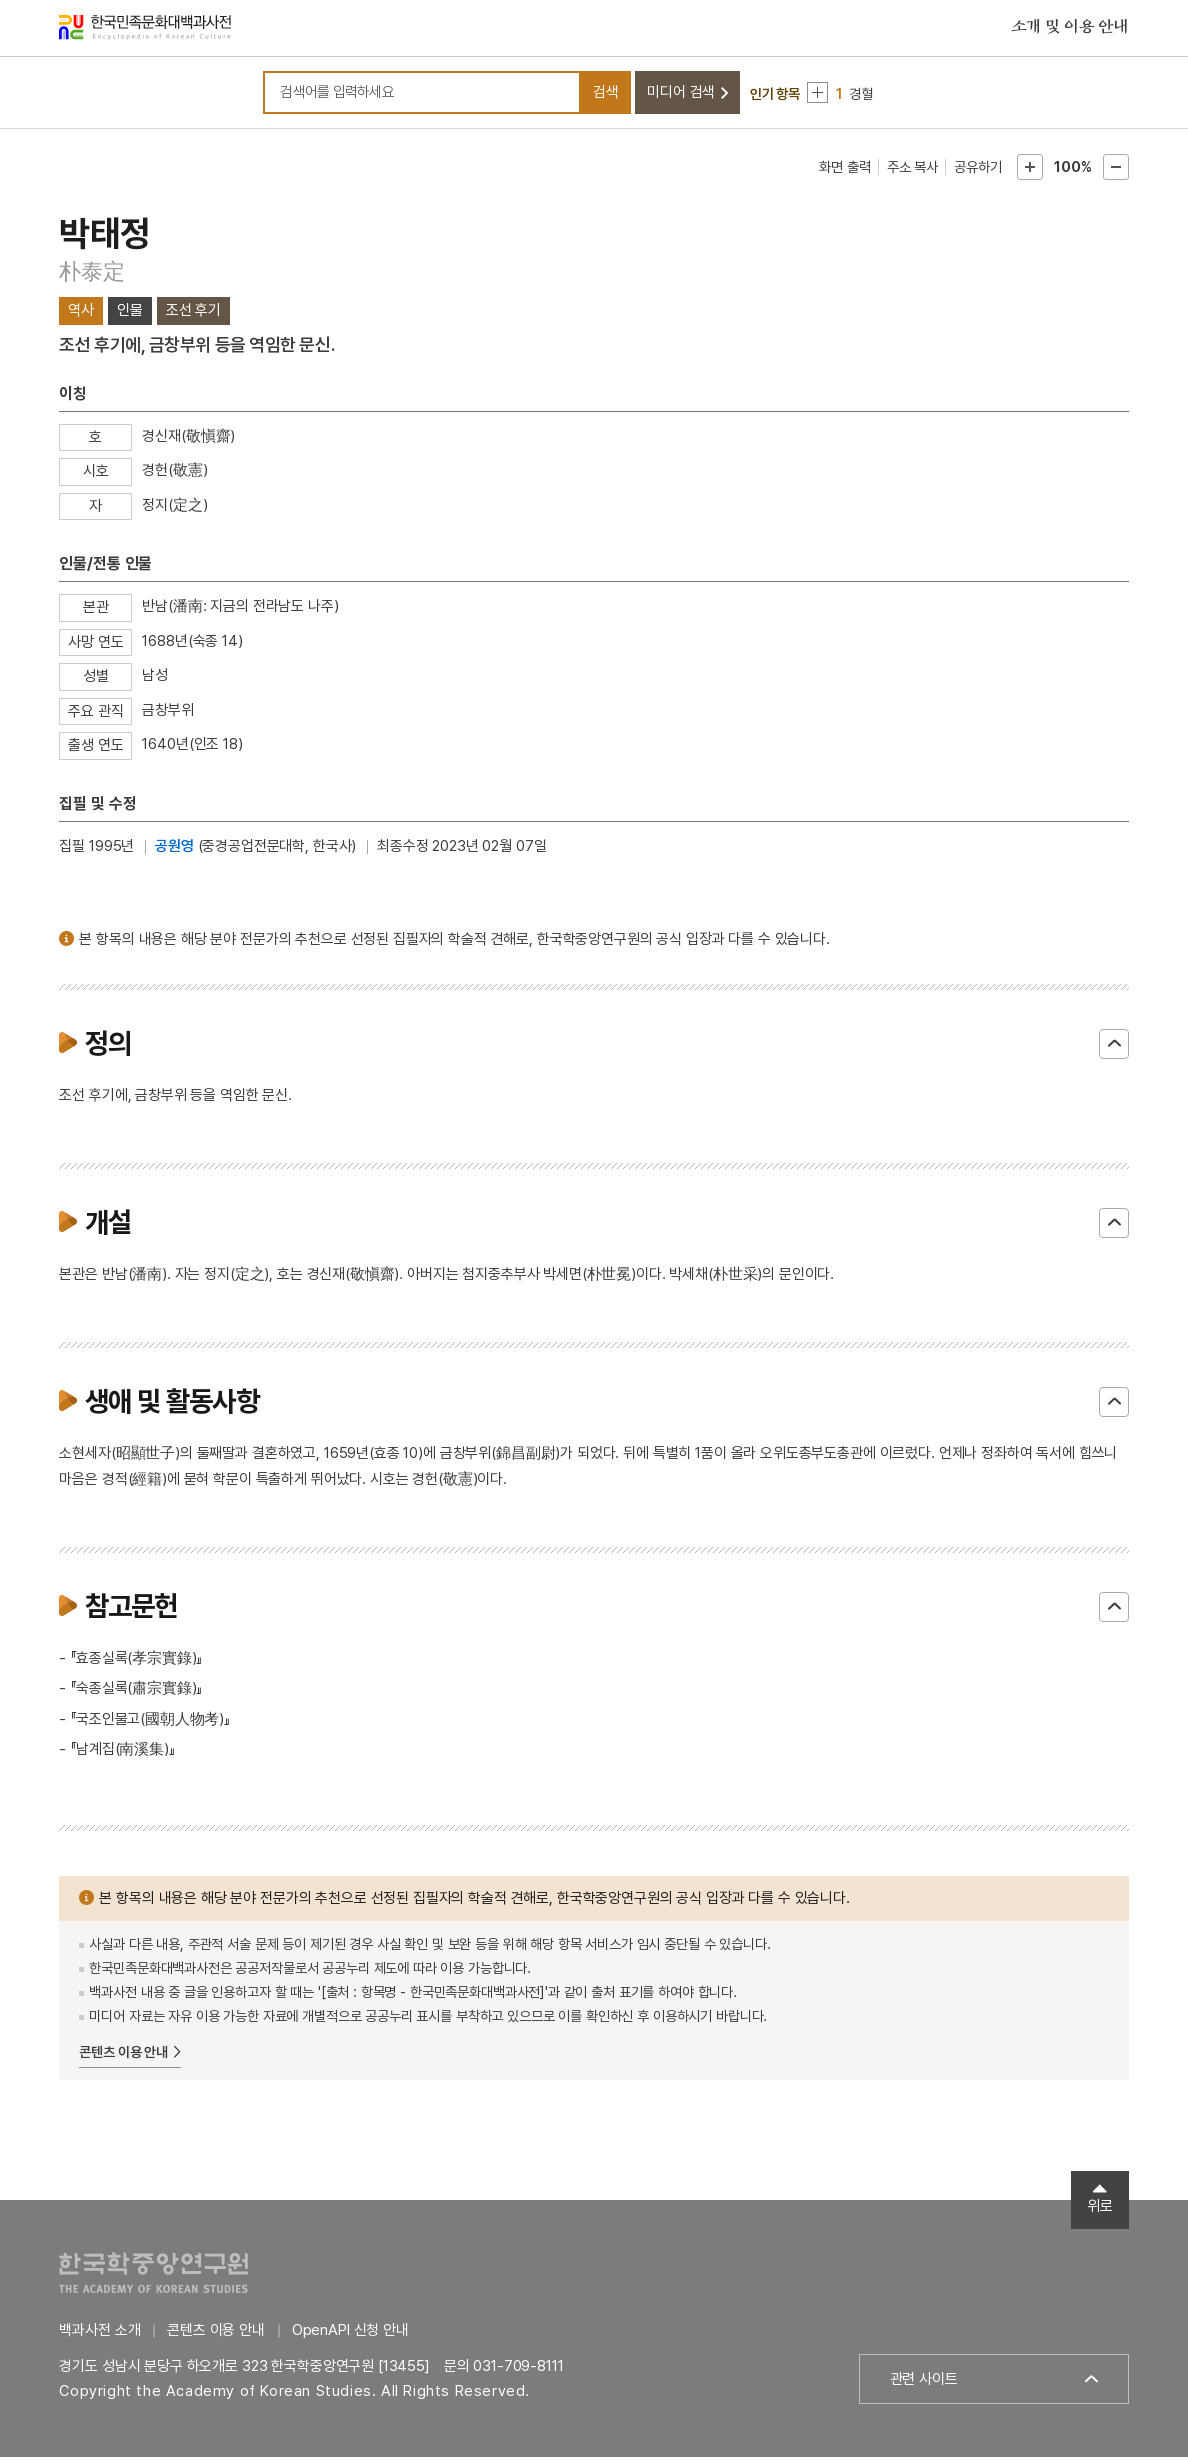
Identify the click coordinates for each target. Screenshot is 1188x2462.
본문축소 (1116, 172)
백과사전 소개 (99, 2335)
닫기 (1114, 1049)
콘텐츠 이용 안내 (123, 2057)
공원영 (174, 851)
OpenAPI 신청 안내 (350, 2335)
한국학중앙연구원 (153, 2277)
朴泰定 (91, 275)
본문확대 (1030, 172)
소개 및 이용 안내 (1070, 29)
